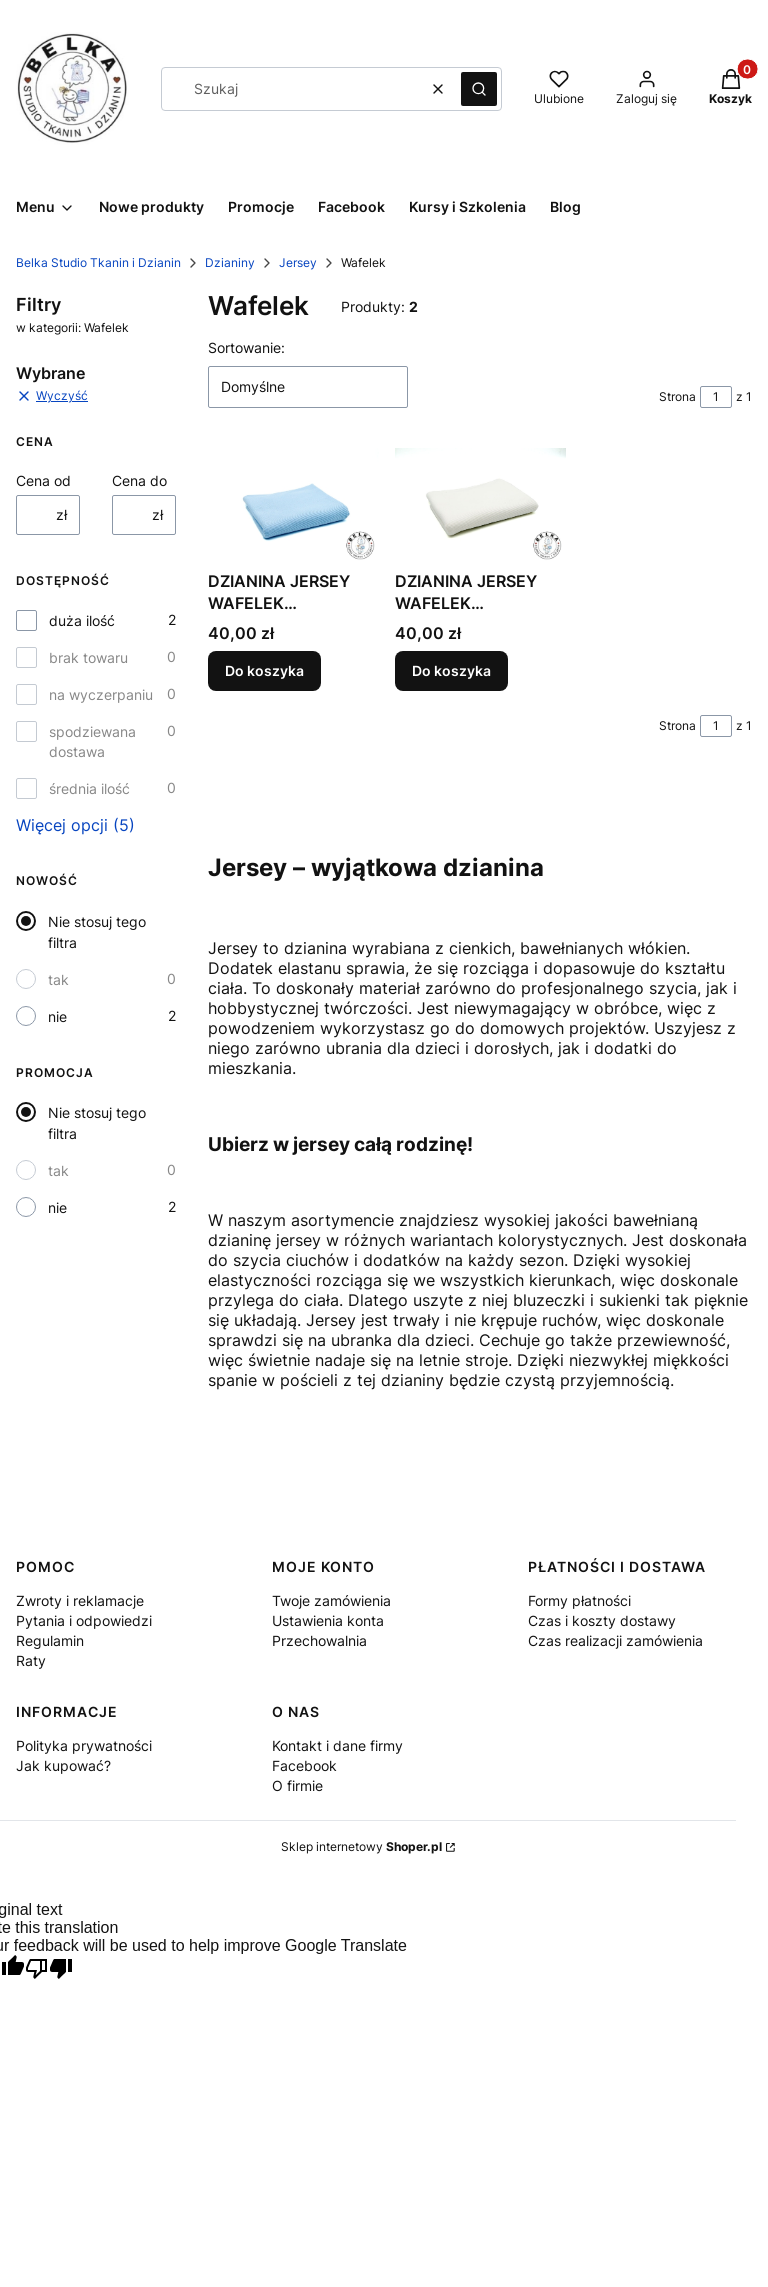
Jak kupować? (63, 1765)
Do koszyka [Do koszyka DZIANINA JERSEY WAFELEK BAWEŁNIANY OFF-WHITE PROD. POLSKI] (451, 670)
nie (57, 1016)
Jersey (298, 262)
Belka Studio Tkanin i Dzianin (98, 262)
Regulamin (50, 1640)
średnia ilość (89, 788)
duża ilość (82, 620)
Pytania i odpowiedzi (84, 1620)
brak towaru (88, 657)
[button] (479, 89)
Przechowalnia (319, 1640)
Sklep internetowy (361, 1846)
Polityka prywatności (84, 1745)
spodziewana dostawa (92, 741)
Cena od (43, 480)
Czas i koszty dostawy (602, 1620)
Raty (31, 1660)
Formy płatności (579, 1600)
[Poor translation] (49, 1970)
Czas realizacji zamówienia (615, 1640)
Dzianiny (230, 262)
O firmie (297, 1785)
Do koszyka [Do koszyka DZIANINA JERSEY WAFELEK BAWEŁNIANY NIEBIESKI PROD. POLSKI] (264, 670)
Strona (677, 396)
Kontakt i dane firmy (337, 1745)
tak (58, 979)
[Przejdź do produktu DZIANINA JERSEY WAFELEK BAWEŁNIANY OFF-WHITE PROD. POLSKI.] (480, 505)
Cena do (139, 480)
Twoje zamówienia (331, 1600)
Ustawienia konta (328, 1620)
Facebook (304, 1765)
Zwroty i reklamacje (80, 1600)
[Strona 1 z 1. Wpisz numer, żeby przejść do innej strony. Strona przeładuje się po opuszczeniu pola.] (716, 397)
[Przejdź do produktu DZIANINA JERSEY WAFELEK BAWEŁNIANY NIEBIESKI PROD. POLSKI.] (293, 505)
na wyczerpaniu (101, 694)
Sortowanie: (246, 347)
